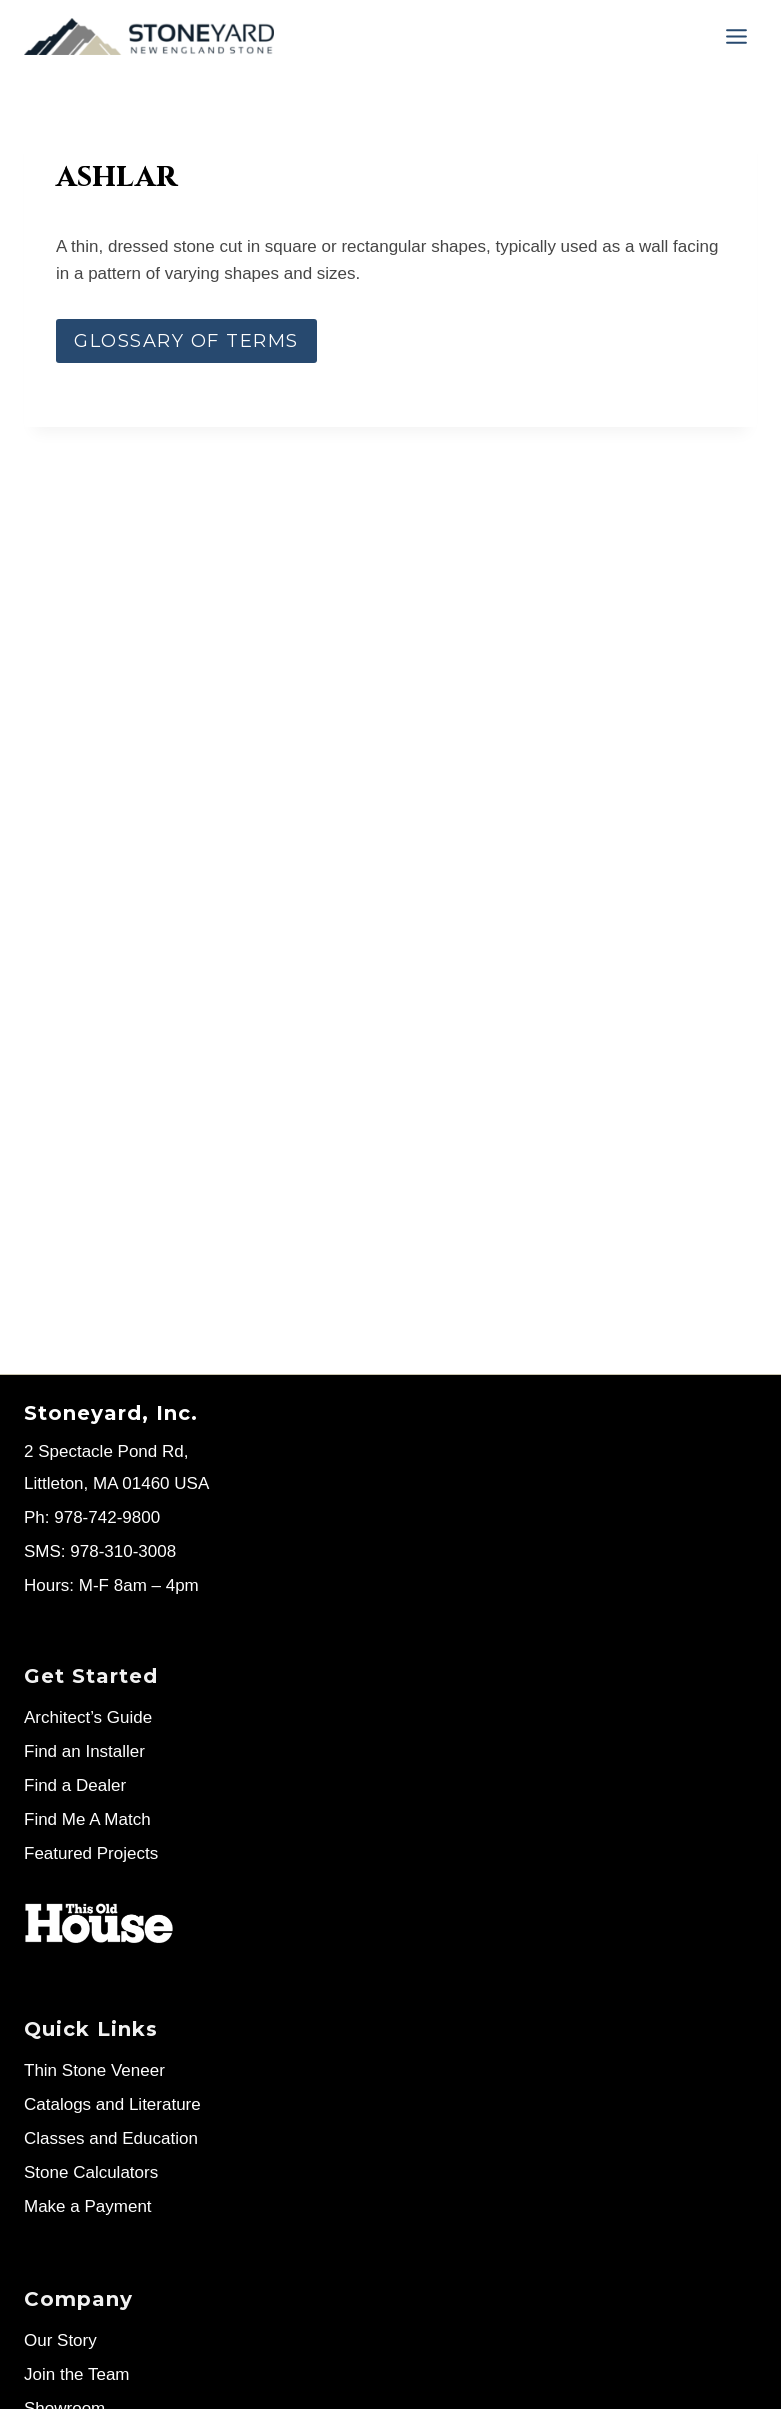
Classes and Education (111, 2138)
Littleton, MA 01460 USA (116, 1483)
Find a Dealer (75, 1785)
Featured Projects (91, 1853)
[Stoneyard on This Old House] (99, 1923)
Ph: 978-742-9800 (92, 1517)
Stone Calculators (91, 2172)
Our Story (60, 2340)
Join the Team (77, 2374)
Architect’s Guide (88, 1717)
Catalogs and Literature (112, 2104)
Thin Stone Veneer (94, 2070)
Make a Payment (88, 2206)
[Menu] (736, 36)
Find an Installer (84, 1751)
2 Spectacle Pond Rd (104, 1451)
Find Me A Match (87, 1819)
